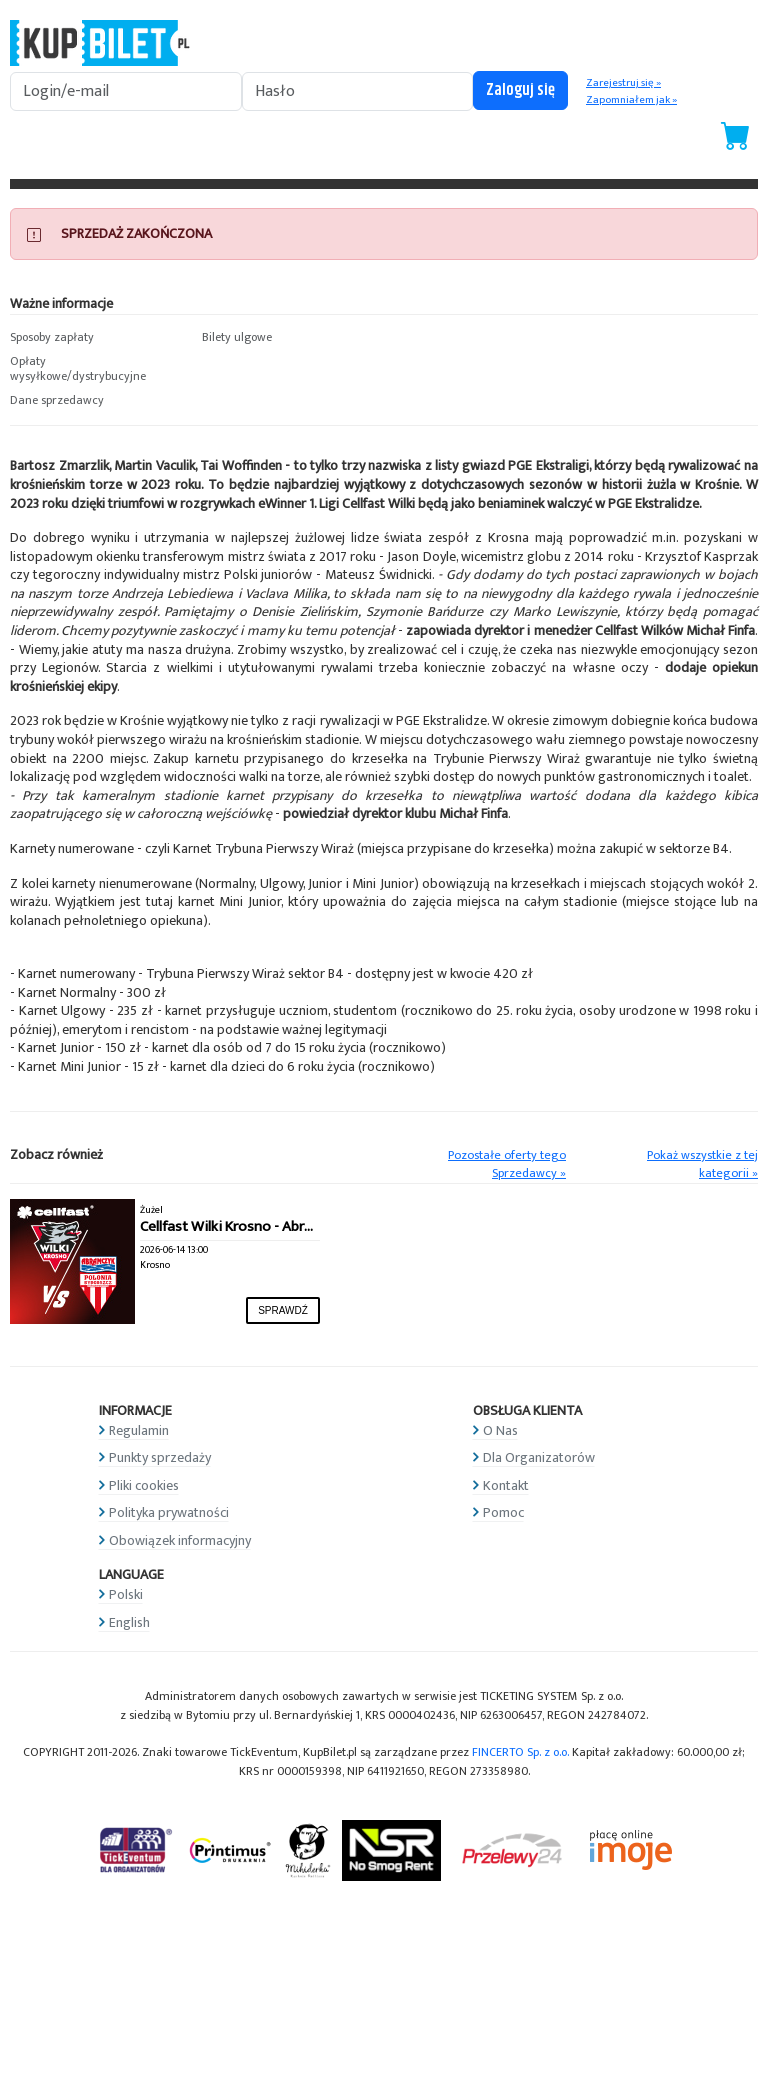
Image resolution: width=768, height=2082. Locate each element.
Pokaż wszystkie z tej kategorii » (702, 1165)
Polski (126, 1594)
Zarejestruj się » (623, 83)
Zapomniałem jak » (631, 100)
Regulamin (139, 1430)
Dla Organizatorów (539, 1457)
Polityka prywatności (169, 1512)
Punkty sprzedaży (160, 1457)
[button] (96, 338)
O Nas (500, 1430)
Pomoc (503, 1512)
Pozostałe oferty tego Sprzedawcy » (507, 1165)
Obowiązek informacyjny (180, 1540)
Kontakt (506, 1485)
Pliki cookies (144, 1485)
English (129, 1622)
